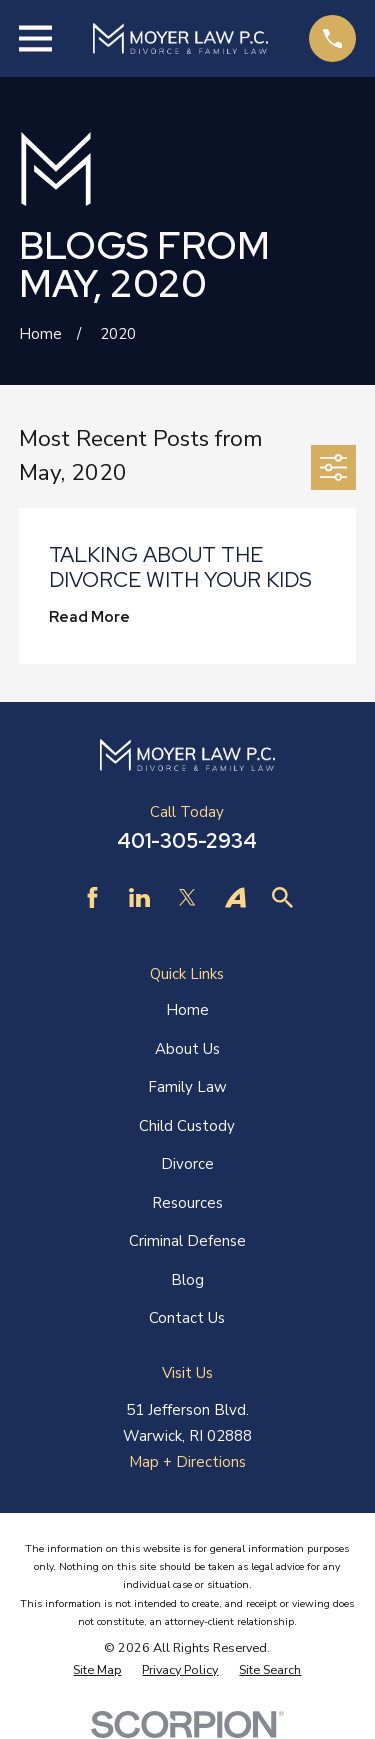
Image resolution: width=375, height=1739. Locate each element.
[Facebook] (92, 897)
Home (187, 1010)
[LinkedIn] (139, 897)
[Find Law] (282, 897)
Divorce (187, 1164)
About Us (187, 1049)
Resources (187, 1203)
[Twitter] (187, 897)
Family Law (187, 1087)
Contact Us (187, 1318)
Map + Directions (187, 1462)
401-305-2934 (187, 841)
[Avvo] (235, 897)
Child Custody (187, 1126)
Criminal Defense (187, 1241)
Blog (187, 1280)
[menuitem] (97, 1670)
